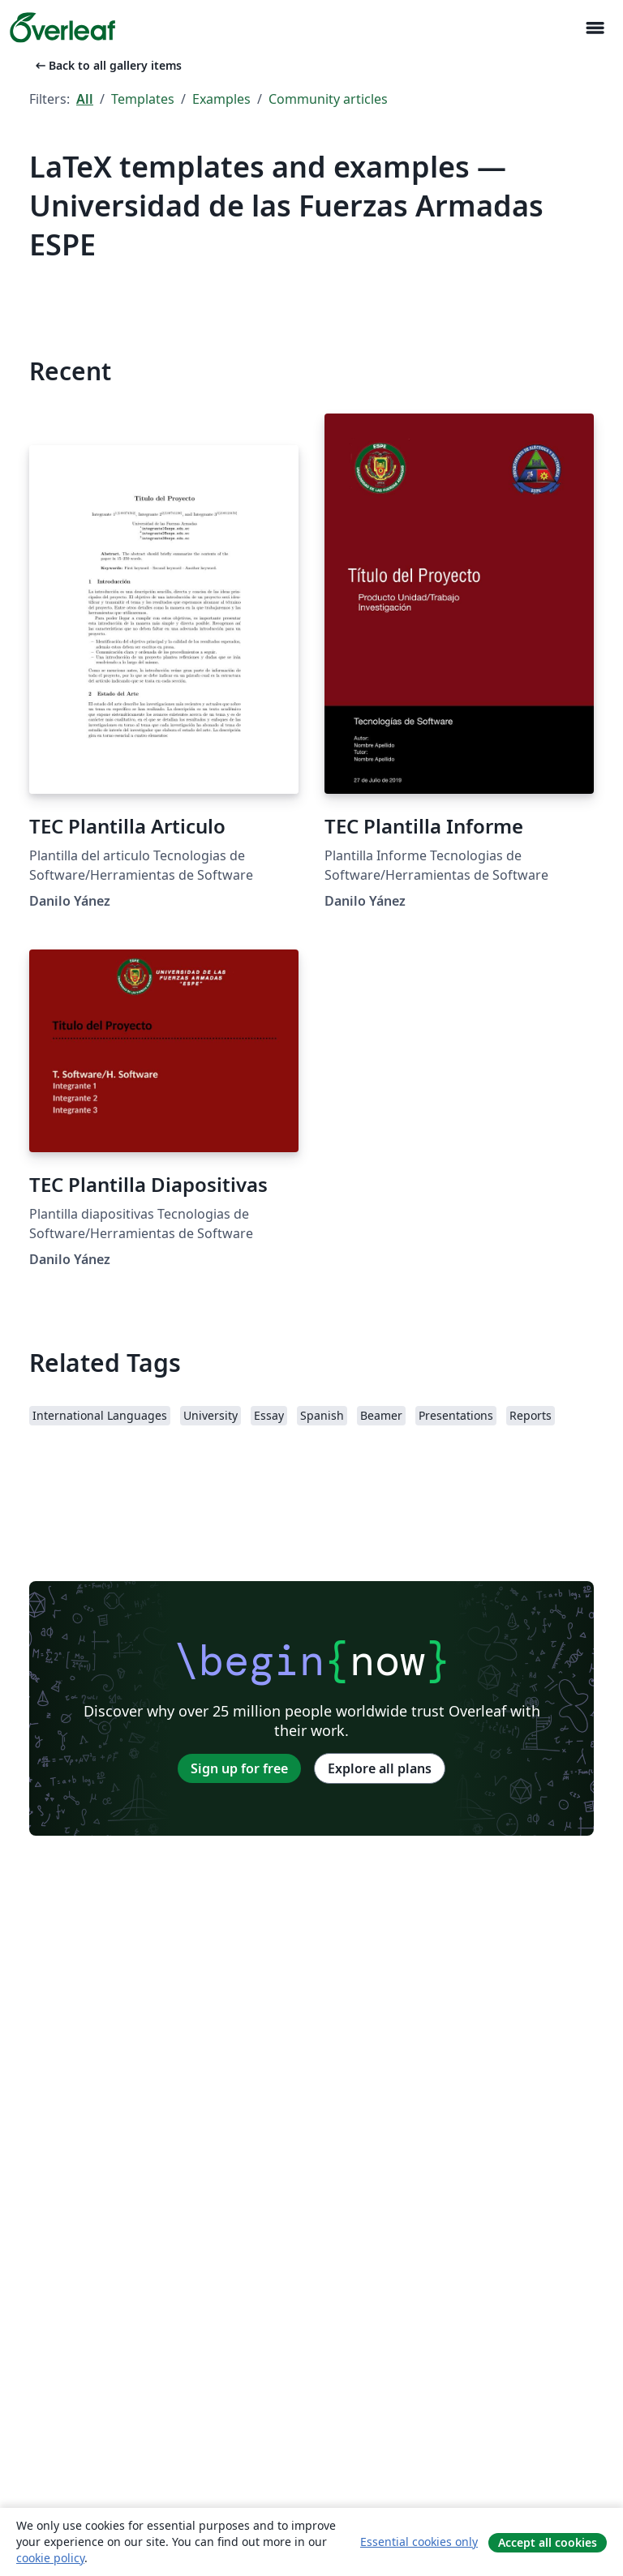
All (84, 99)
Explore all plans (380, 1768)
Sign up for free (239, 1768)
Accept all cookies (547, 2542)
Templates (142, 99)
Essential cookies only (419, 2541)
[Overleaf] (62, 27)
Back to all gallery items (107, 65)
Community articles (328, 99)
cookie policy (50, 2557)
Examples (221, 99)
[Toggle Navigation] (594, 28)
